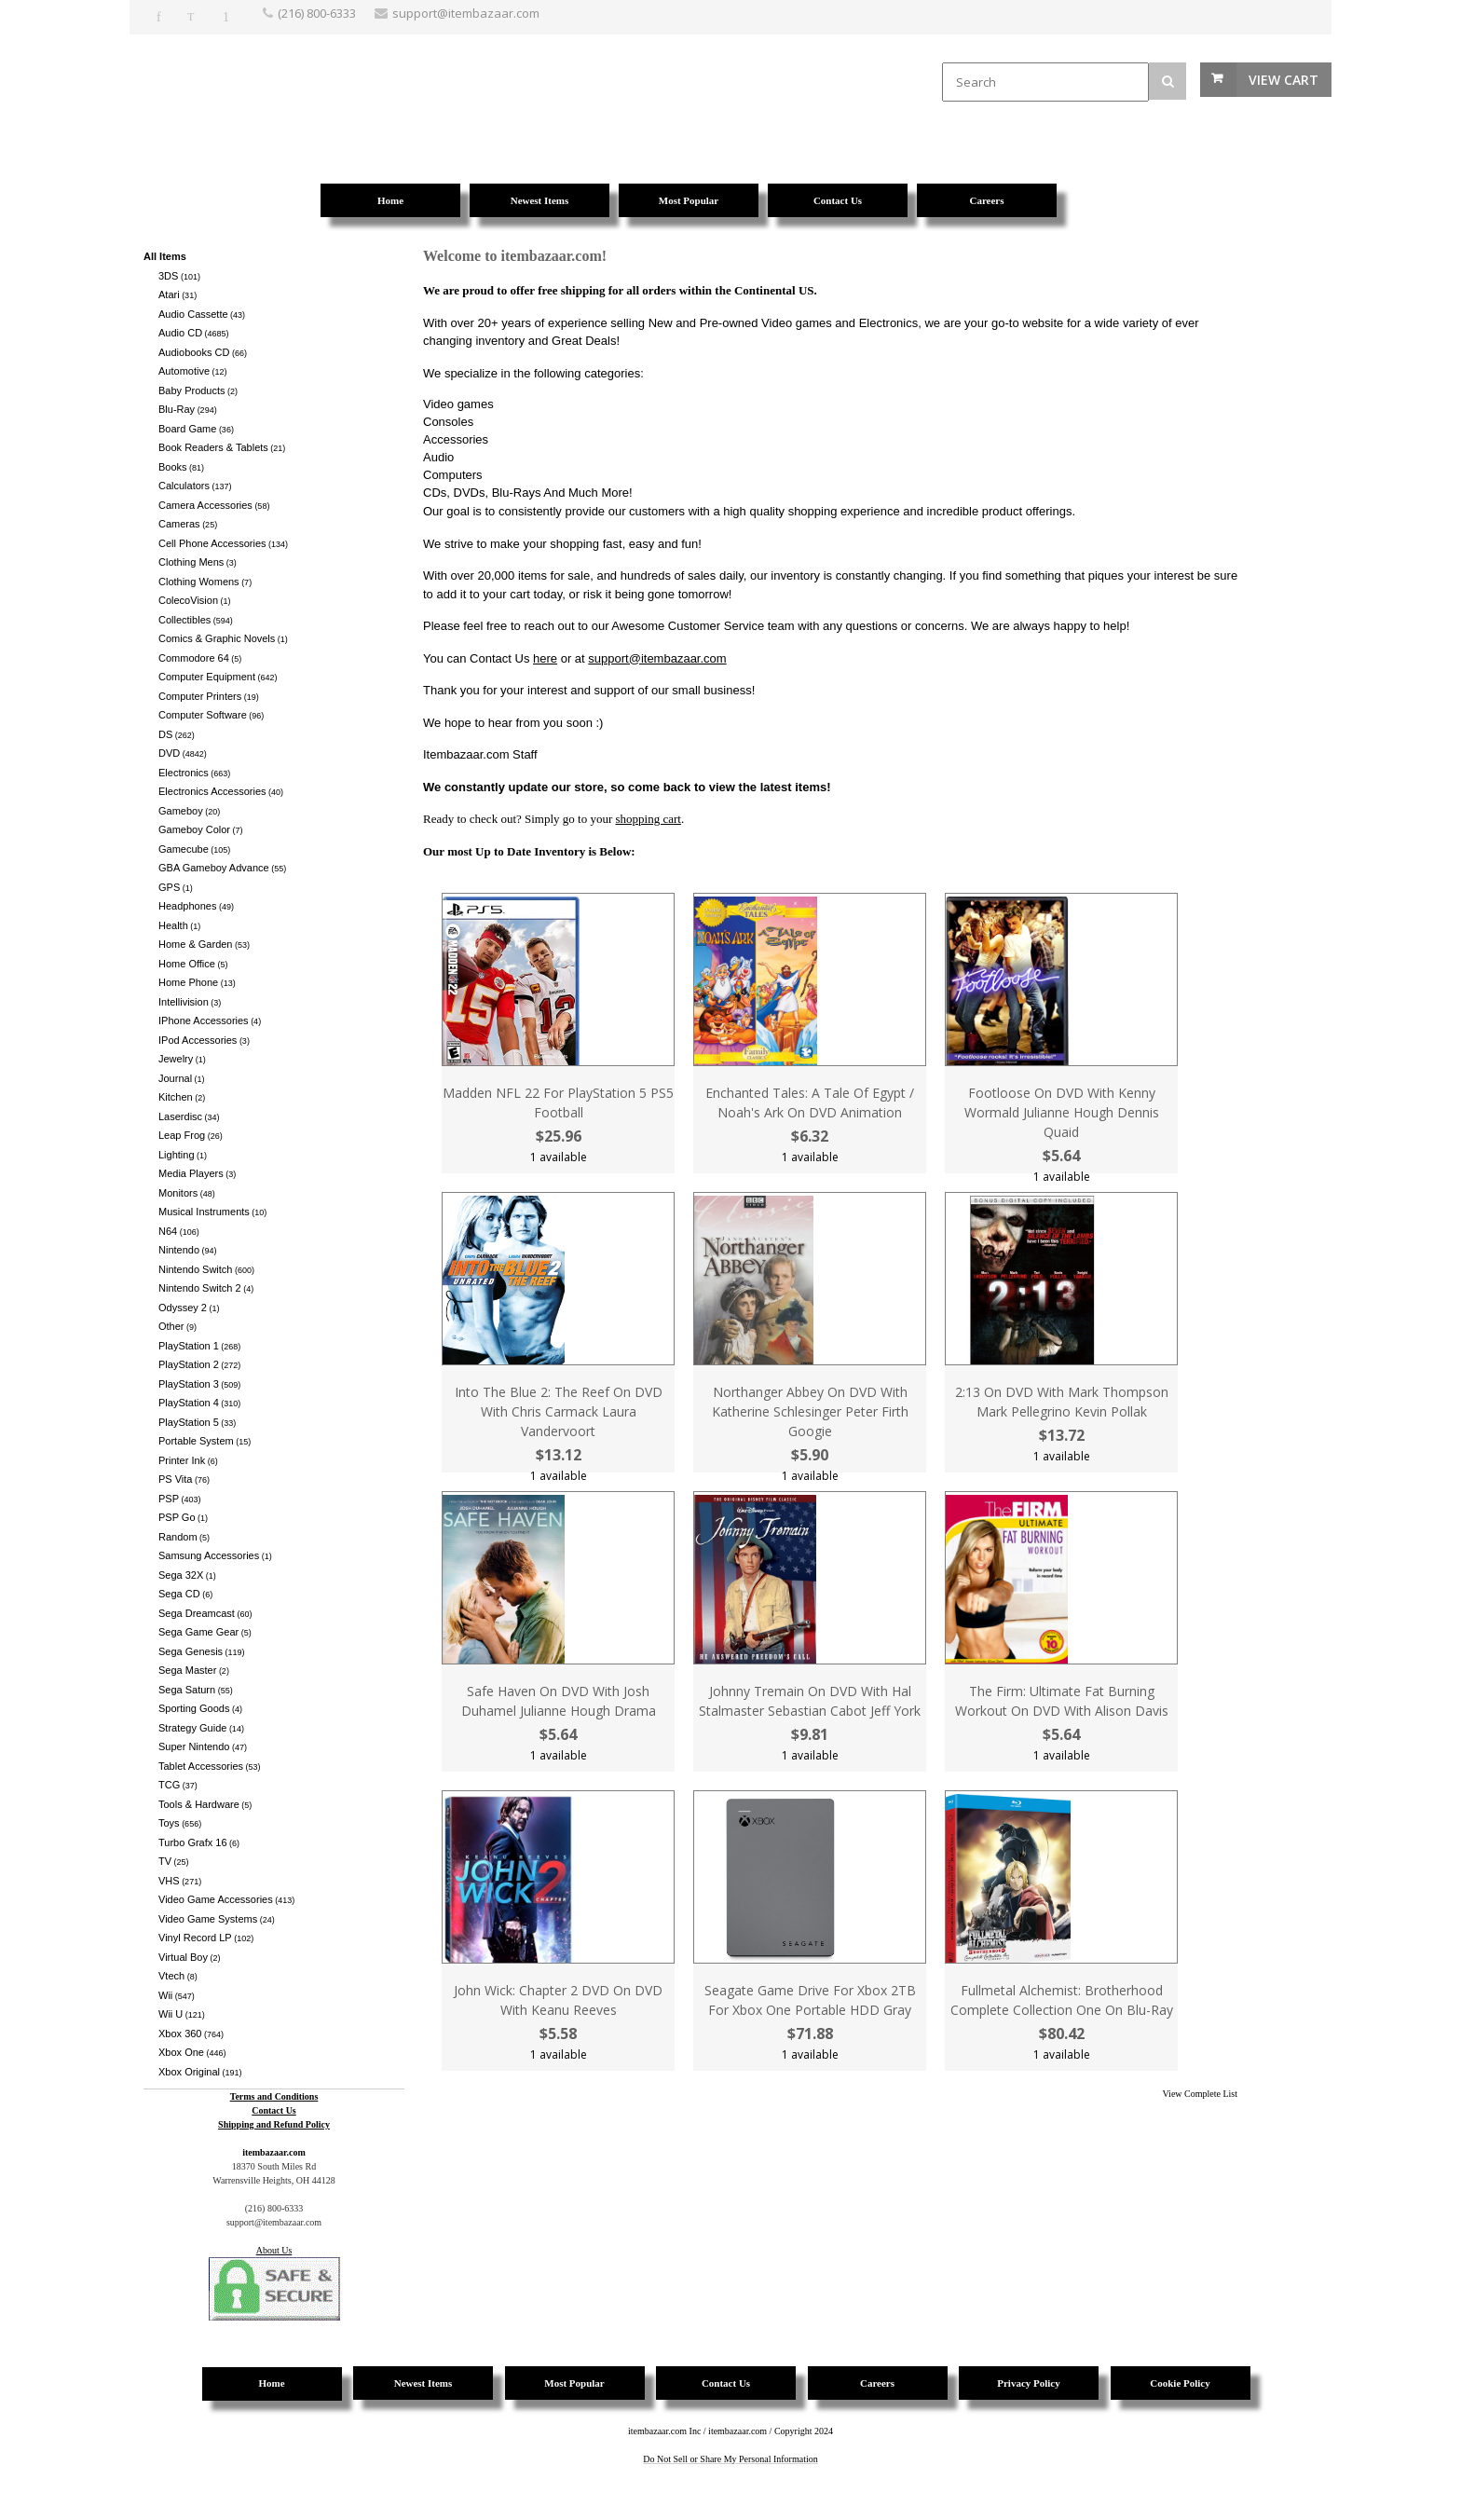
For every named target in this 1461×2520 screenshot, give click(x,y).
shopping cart (648, 819)
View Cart (1283, 80)
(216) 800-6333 (317, 13)
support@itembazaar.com (657, 658)
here (545, 658)
